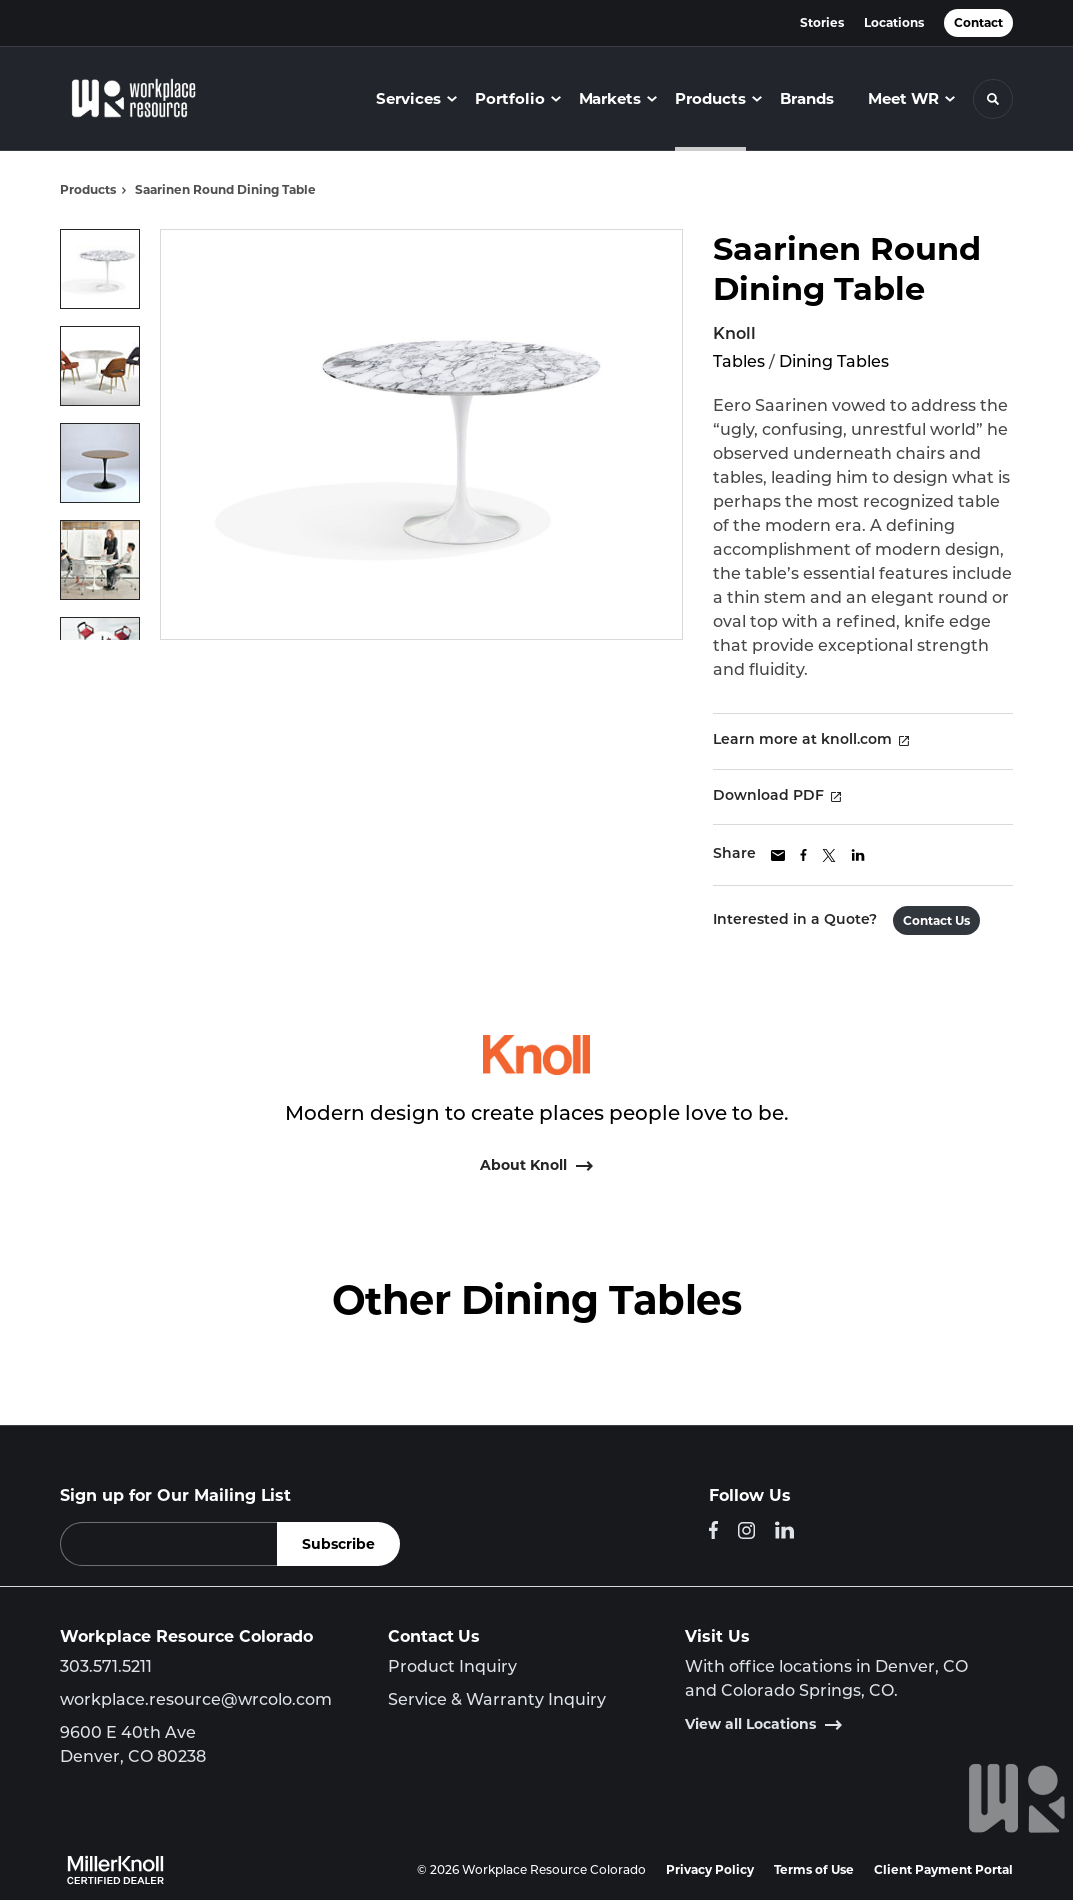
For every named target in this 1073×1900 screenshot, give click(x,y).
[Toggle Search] (993, 99)
